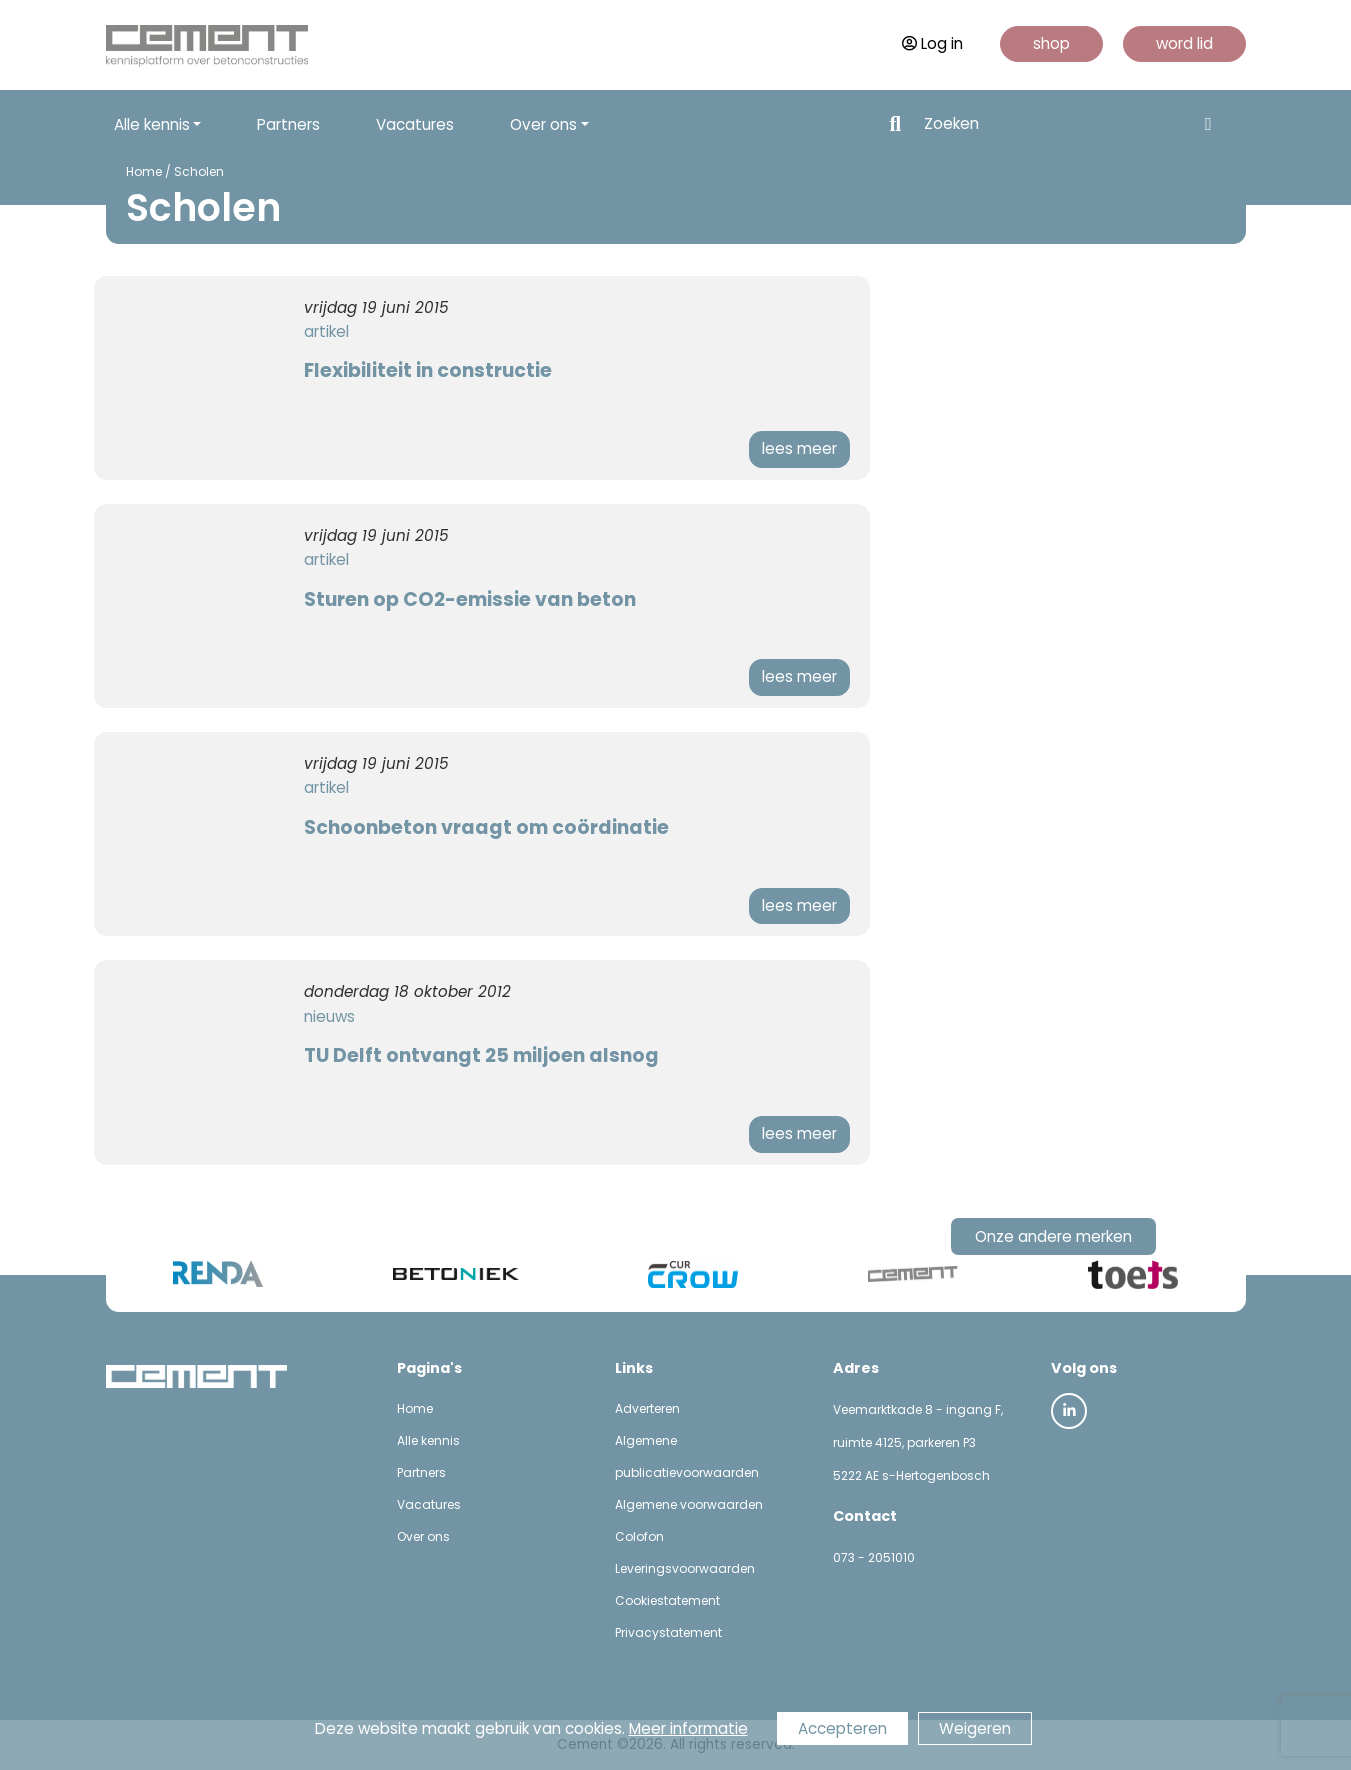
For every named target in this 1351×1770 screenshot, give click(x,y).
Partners (288, 124)
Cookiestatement (667, 1600)
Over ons (423, 1536)
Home (144, 171)
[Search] (1054, 124)
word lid (1184, 43)
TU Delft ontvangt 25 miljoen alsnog (481, 1055)
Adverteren (647, 1408)
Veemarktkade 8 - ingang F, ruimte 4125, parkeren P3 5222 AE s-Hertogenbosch (918, 1442)
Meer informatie (688, 1728)
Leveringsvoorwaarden (685, 1568)
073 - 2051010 (874, 1557)
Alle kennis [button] (152, 124)
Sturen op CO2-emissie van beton (470, 599)
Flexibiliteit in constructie (428, 370)
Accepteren (842, 1728)
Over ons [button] (543, 124)
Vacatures (415, 124)
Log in (932, 43)
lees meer (799, 448)
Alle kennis (428, 1440)
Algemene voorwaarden (689, 1504)
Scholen (199, 171)
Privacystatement (668, 1632)
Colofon (639, 1536)
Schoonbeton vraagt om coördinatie (486, 827)
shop (1051, 43)
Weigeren (975, 1728)
